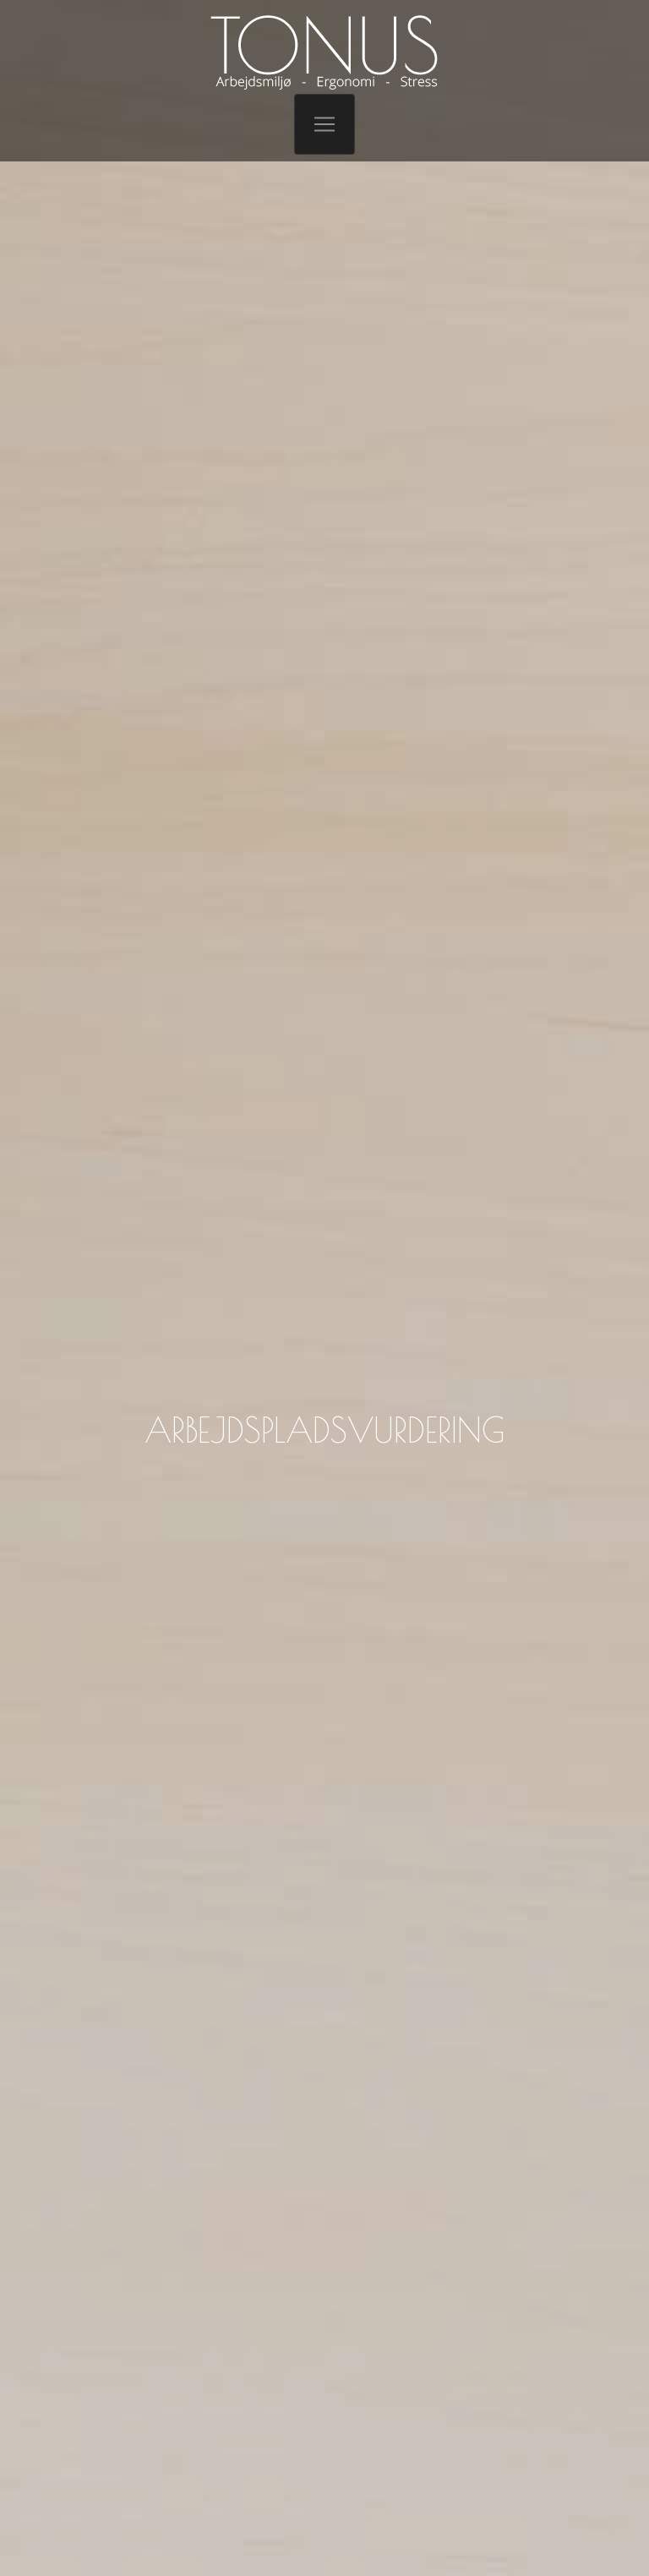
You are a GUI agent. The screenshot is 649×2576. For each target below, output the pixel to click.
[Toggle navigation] (324, 124)
